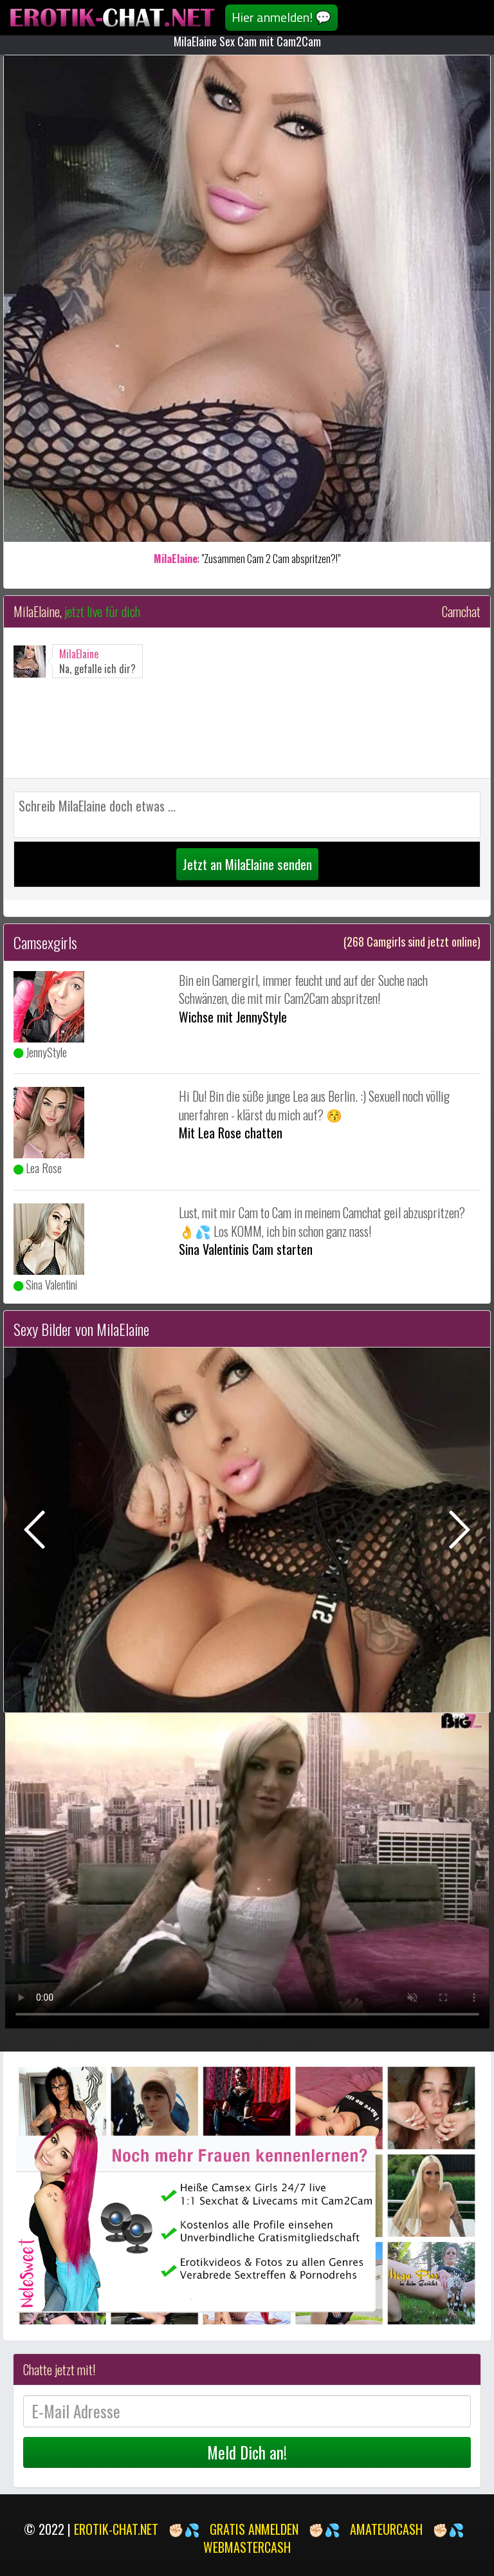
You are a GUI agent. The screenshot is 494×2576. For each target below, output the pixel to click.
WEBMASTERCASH (247, 2547)
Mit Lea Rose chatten (230, 1132)
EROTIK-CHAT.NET (116, 2529)
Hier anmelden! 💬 (281, 17)
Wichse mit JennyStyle (233, 1016)
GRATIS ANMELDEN (254, 2529)
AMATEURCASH (386, 2529)
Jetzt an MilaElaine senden (247, 864)
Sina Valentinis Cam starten (246, 1249)
